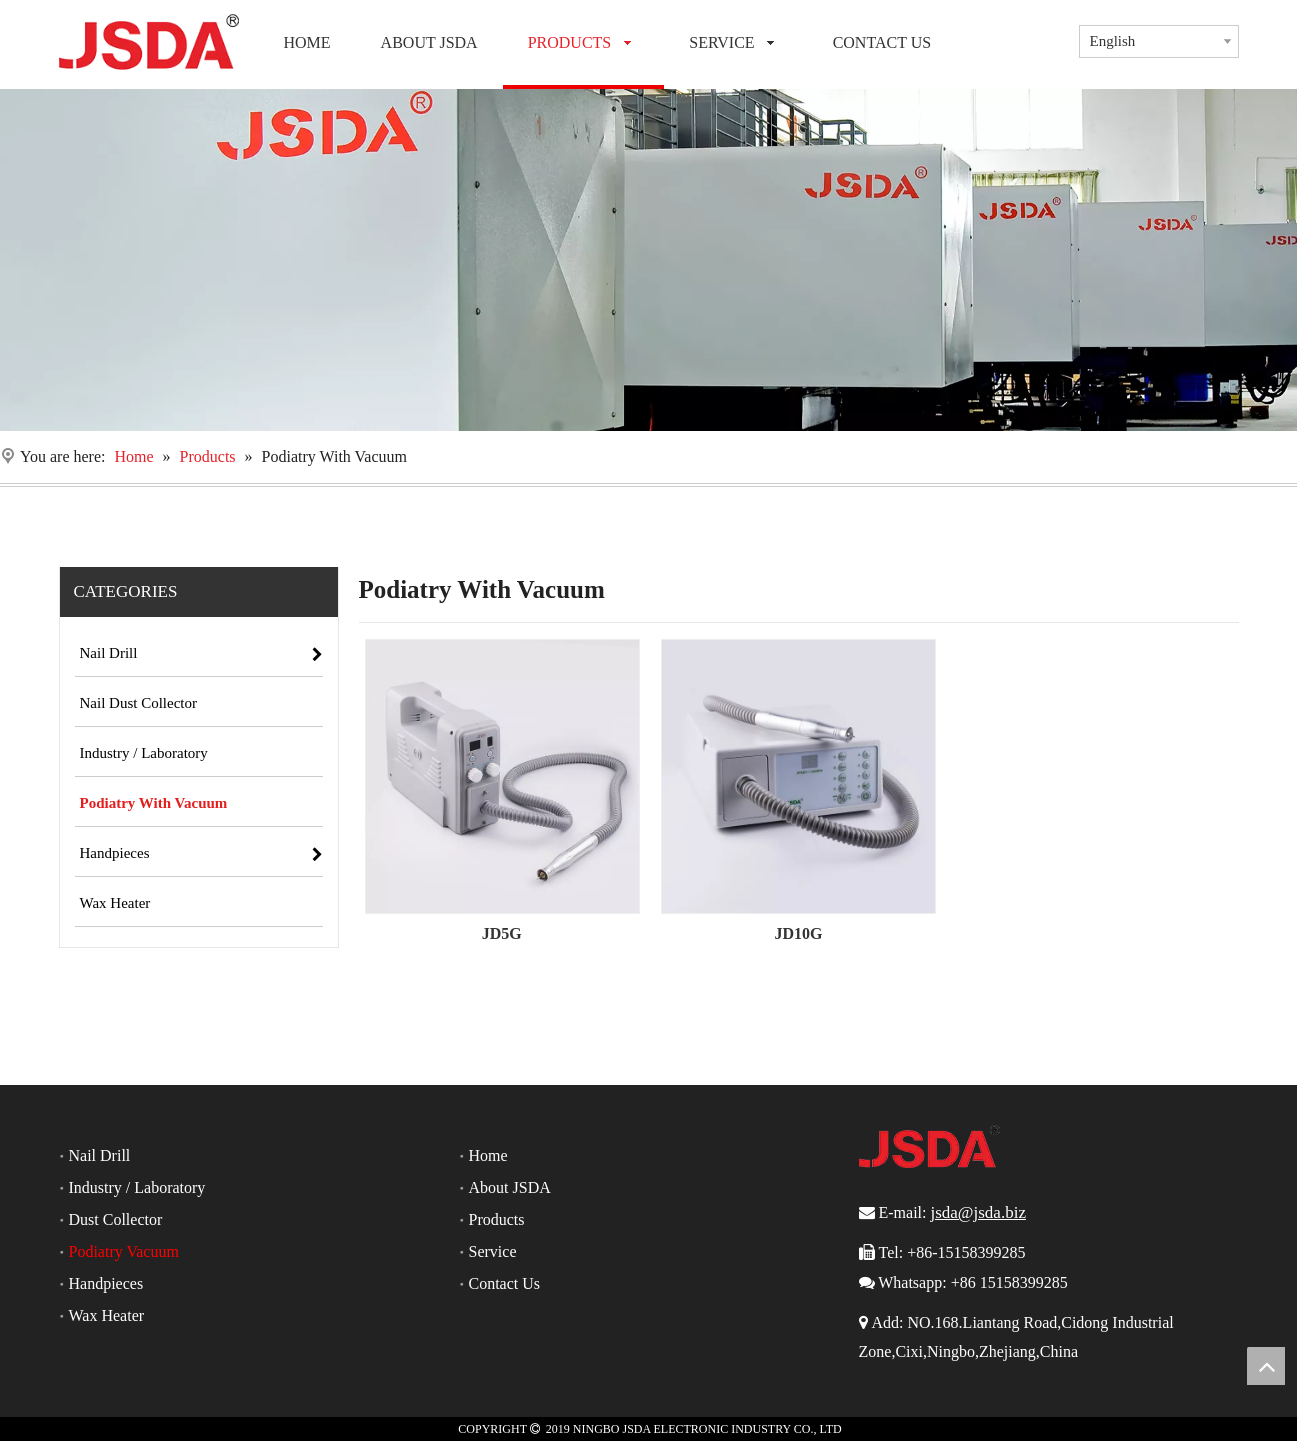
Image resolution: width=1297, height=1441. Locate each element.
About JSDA (510, 1187)
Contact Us (505, 1283)
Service (493, 1251)
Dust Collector (116, 1219)
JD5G (502, 933)
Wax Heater (107, 1315)
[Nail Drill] (648, 260)
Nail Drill (100, 1155)
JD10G (798, 933)
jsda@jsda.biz (977, 1212)
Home (488, 1155)
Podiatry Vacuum (124, 1251)
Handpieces (106, 1283)
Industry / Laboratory (137, 1187)
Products (497, 1219)
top (1266, 1366)
